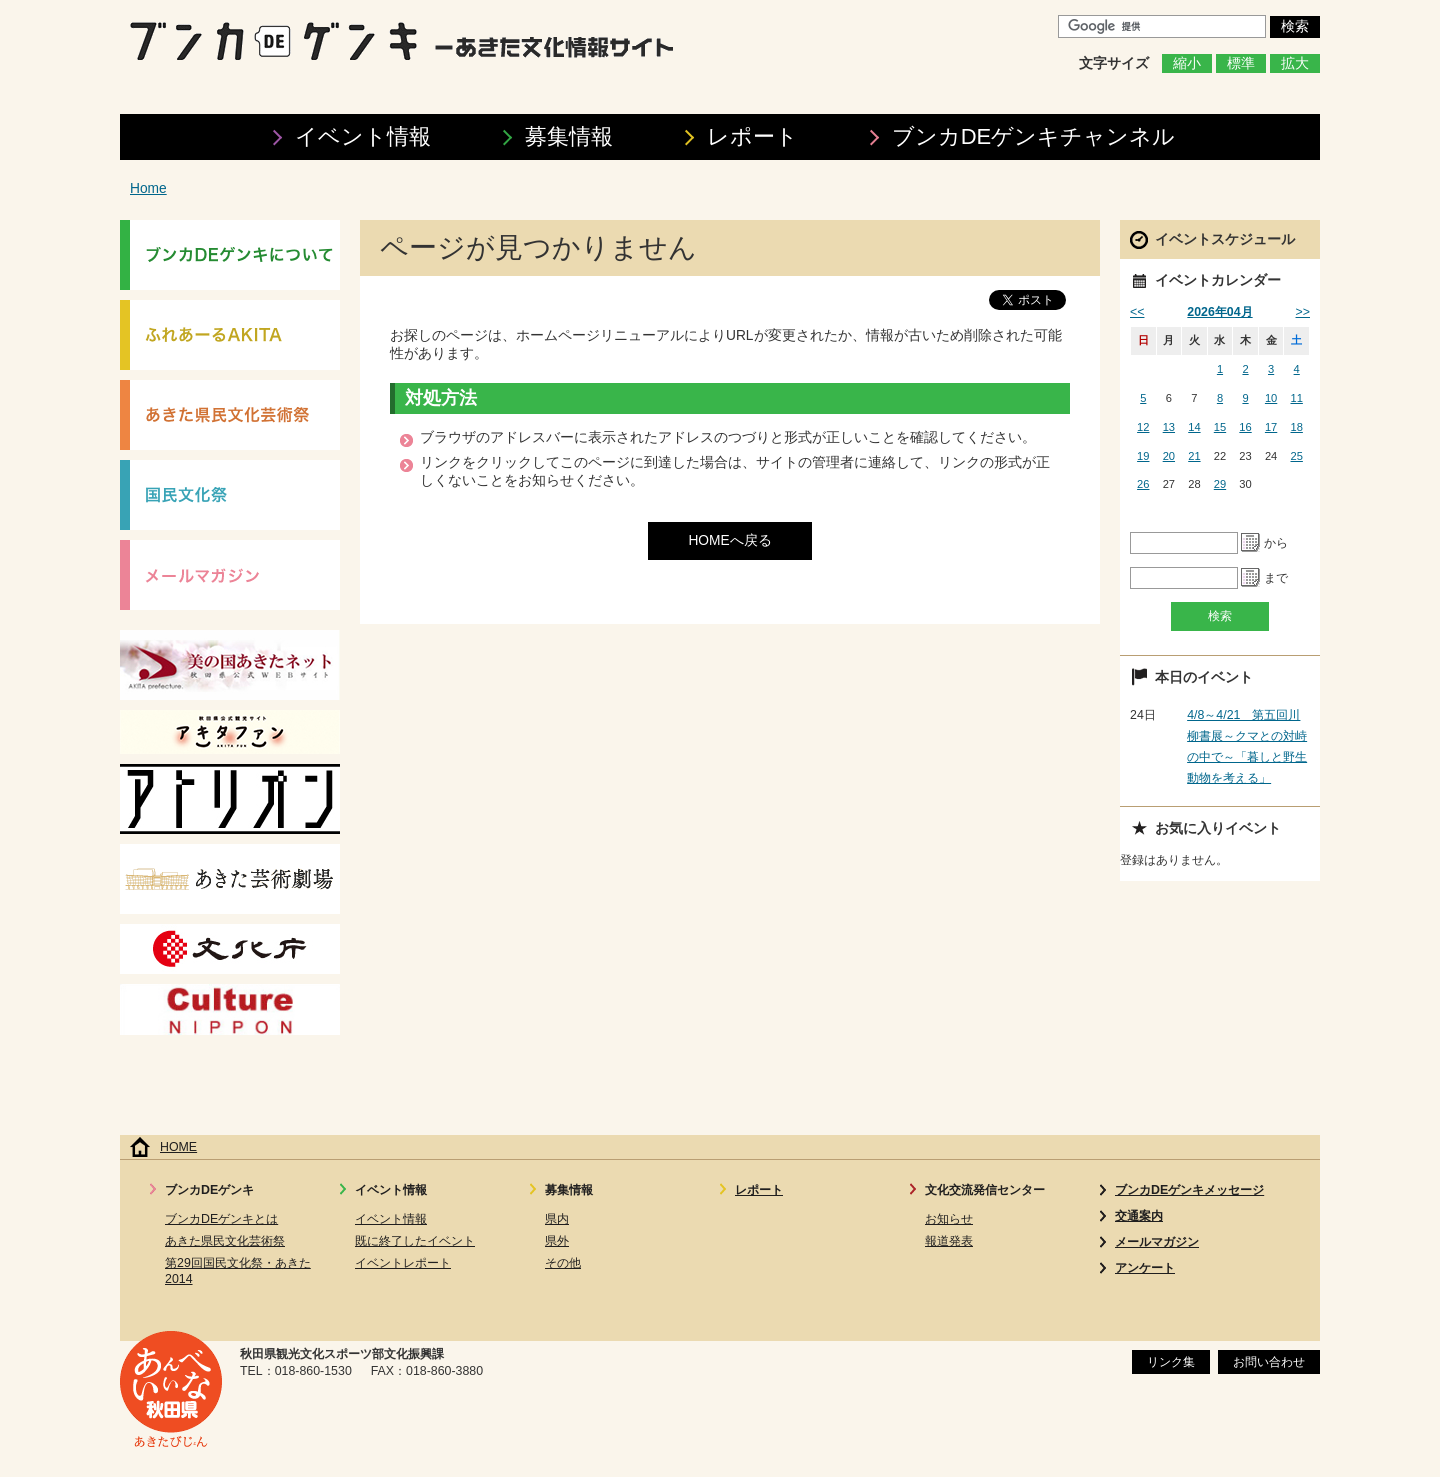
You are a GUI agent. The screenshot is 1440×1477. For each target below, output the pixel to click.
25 (1297, 456)
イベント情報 (363, 136)
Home (148, 188)
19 (1143, 456)
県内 (557, 1219)
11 (1297, 398)
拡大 (1295, 63)
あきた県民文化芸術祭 (225, 1241)
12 (1143, 427)
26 (1143, 484)
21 (1194, 456)
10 (1271, 398)
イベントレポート (403, 1263)
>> (1303, 312)
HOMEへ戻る (729, 540)
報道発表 (949, 1241)
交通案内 (1139, 1216)
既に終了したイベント (415, 1241)
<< (1137, 312)
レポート (752, 136)
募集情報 (569, 136)
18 (1297, 427)
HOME (178, 1147)
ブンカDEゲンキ (1034, 136)
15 (1220, 427)
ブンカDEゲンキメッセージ (1189, 1190)
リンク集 (1171, 1362)
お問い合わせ (1269, 1362)
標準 (1241, 63)
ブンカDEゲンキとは (221, 1219)
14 (1194, 427)
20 (1169, 456)
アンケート (1145, 1268)
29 (1220, 484)
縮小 (1187, 63)
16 (1245, 427)
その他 (563, 1263)
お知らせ (949, 1219)
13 (1169, 427)
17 (1271, 427)
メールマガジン (1157, 1242)
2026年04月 (1219, 312)
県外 (557, 1241)
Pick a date (1251, 543)
